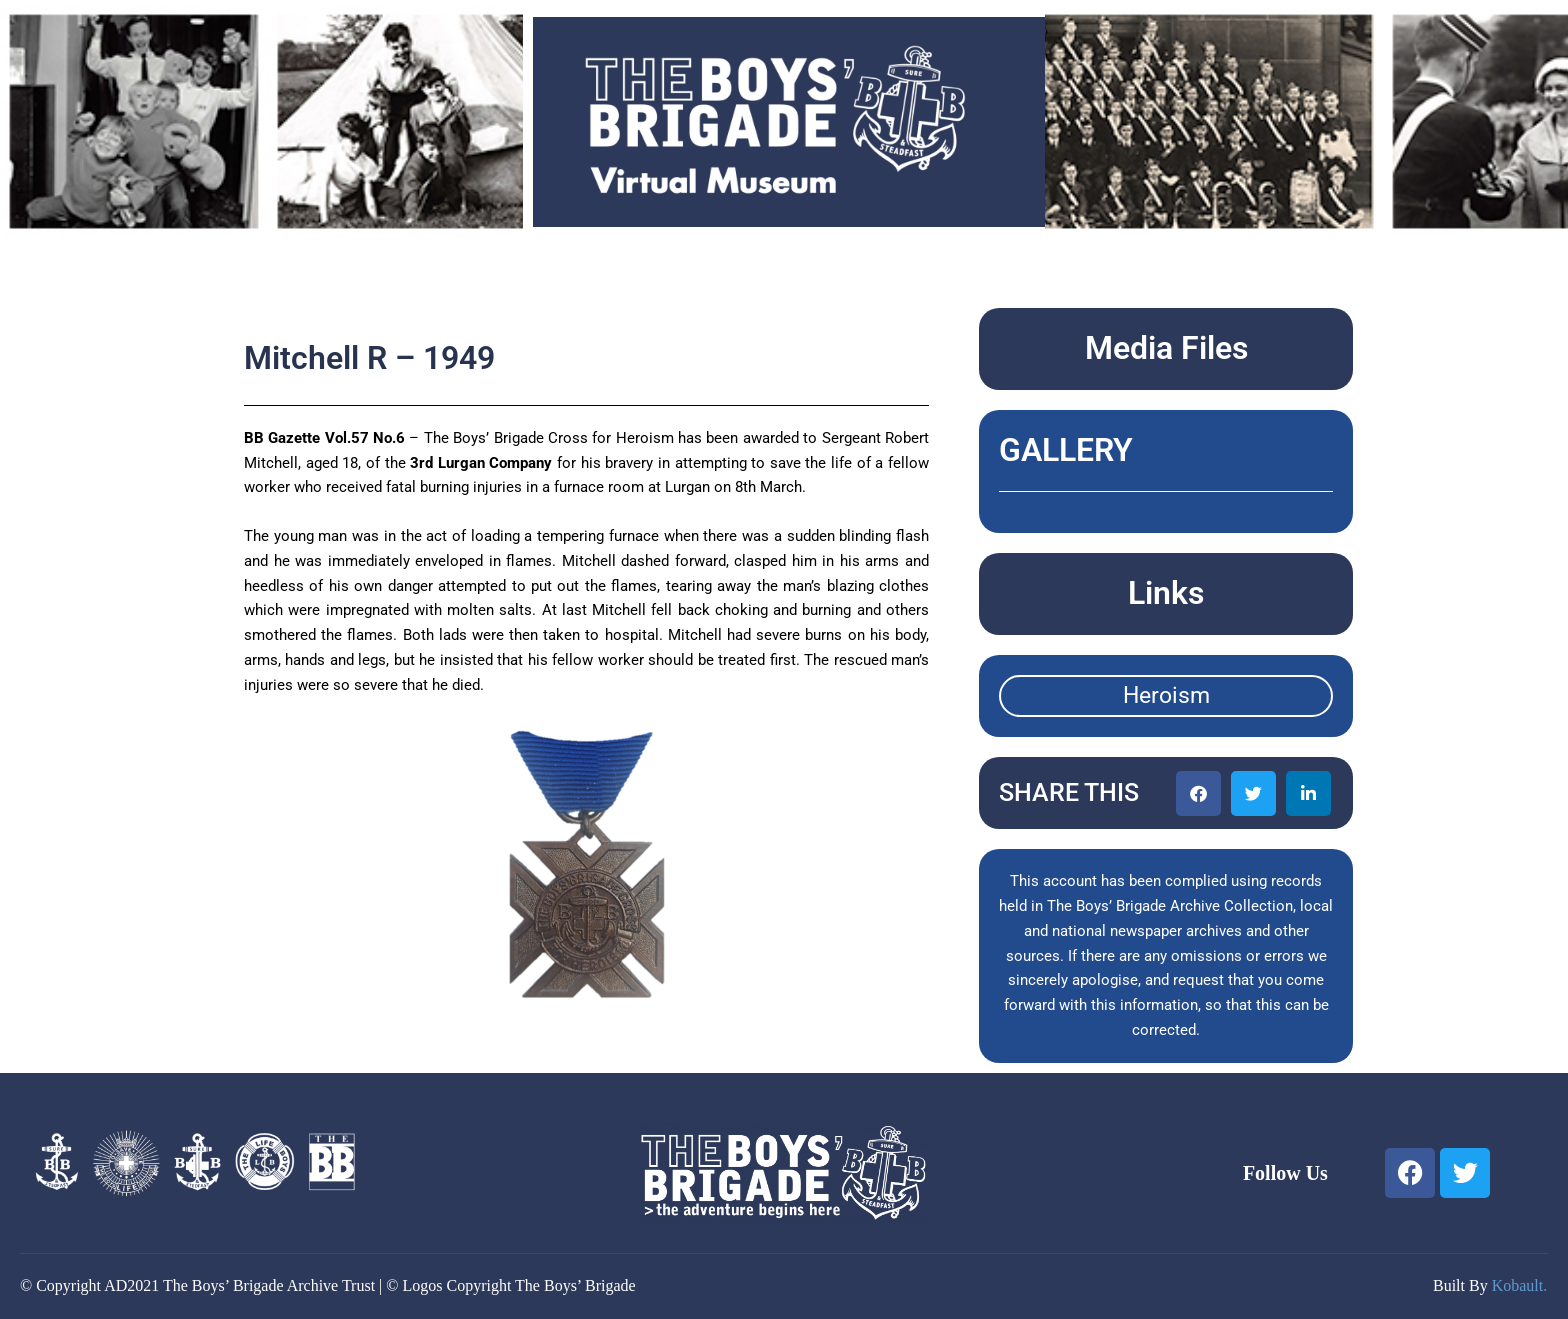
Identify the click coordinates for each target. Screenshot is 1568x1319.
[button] (1198, 793)
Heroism (1166, 695)
